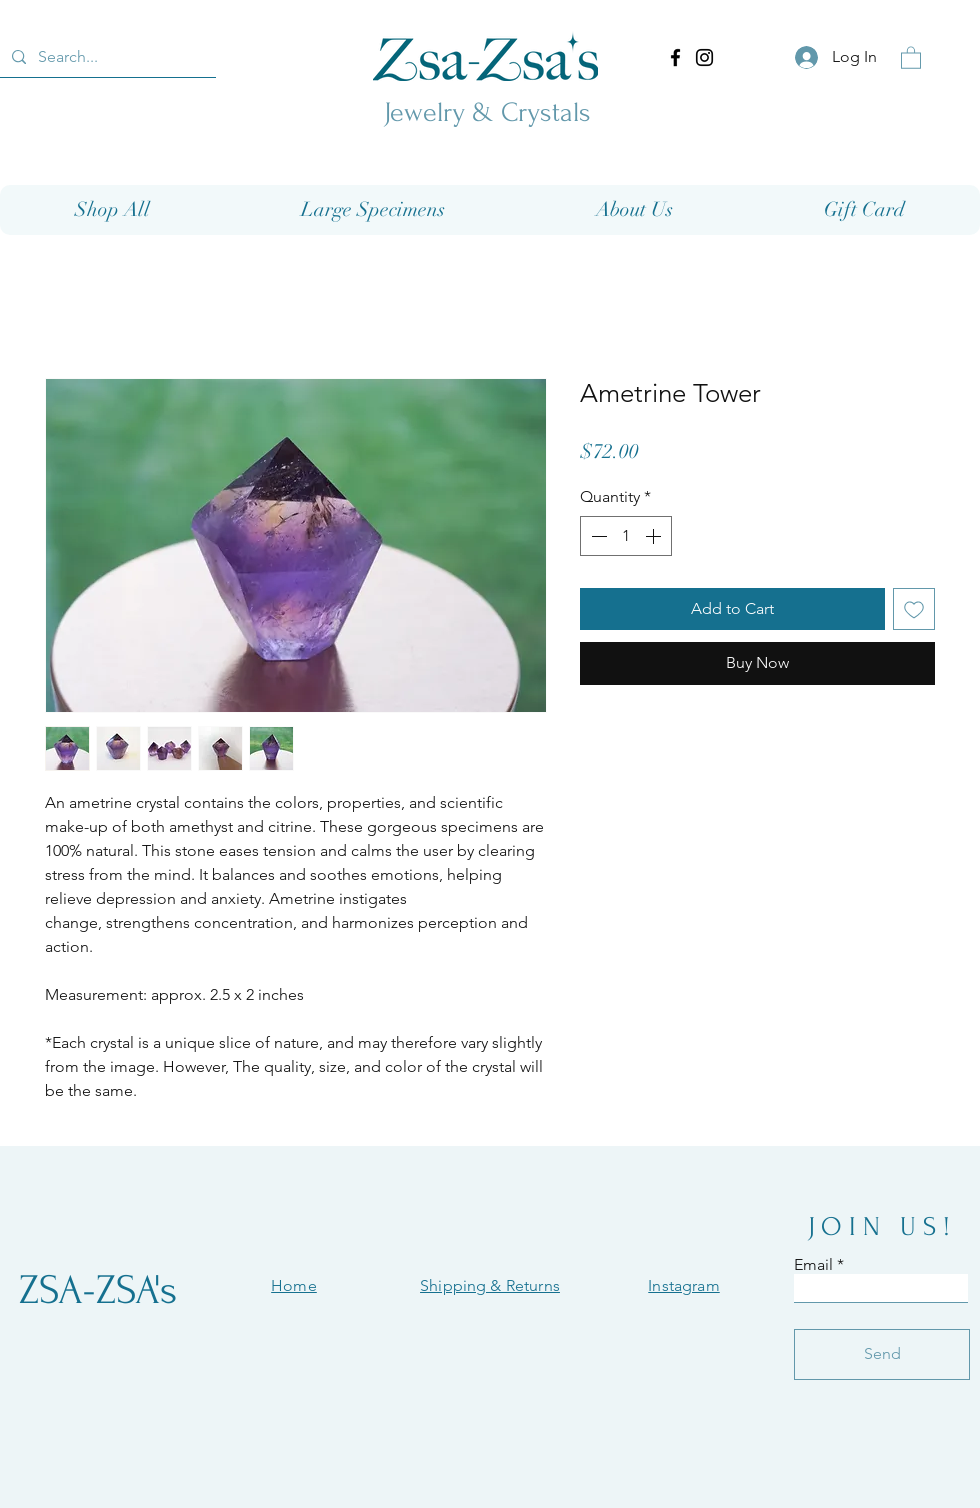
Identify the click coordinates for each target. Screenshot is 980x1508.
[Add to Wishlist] (914, 609)
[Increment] (655, 536)
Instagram (683, 1285)
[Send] (882, 1354)
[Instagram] (704, 57)
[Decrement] (597, 536)
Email (813, 1265)
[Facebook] (675, 57)
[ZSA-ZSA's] (98, 1291)
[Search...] (106, 57)
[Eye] (485, 56)
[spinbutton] (626, 536)
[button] (911, 57)
